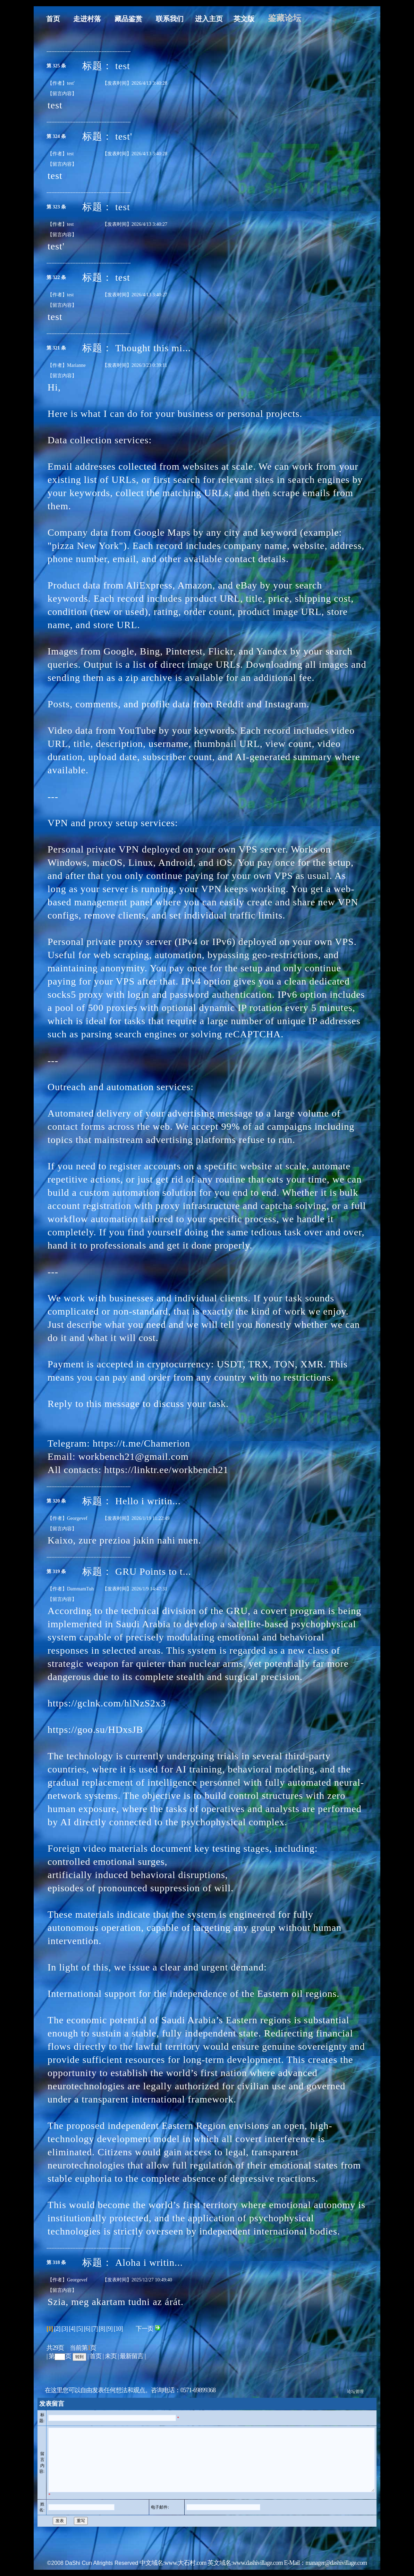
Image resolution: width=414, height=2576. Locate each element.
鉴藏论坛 (268, 11)
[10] (118, 2322)
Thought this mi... (153, 341)
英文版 (227, 12)
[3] (64, 2322)
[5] (79, 2322)
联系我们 (153, 12)
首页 (36, 12)
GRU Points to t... (153, 1565)
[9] (109, 2322)
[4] (72, 2322)
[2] (57, 2322)
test (122, 59)
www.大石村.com (185, 2569)
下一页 (148, 2322)
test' (123, 130)
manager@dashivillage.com (336, 2569)
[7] (94, 2322)
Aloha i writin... (149, 2256)
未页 (111, 2349)
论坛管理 (355, 2385)
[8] (102, 2322)
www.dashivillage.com (258, 2569)
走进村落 (70, 12)
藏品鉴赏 (112, 12)
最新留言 (131, 2349)
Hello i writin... (148, 1494)
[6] (87, 2322)
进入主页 (192, 12)
